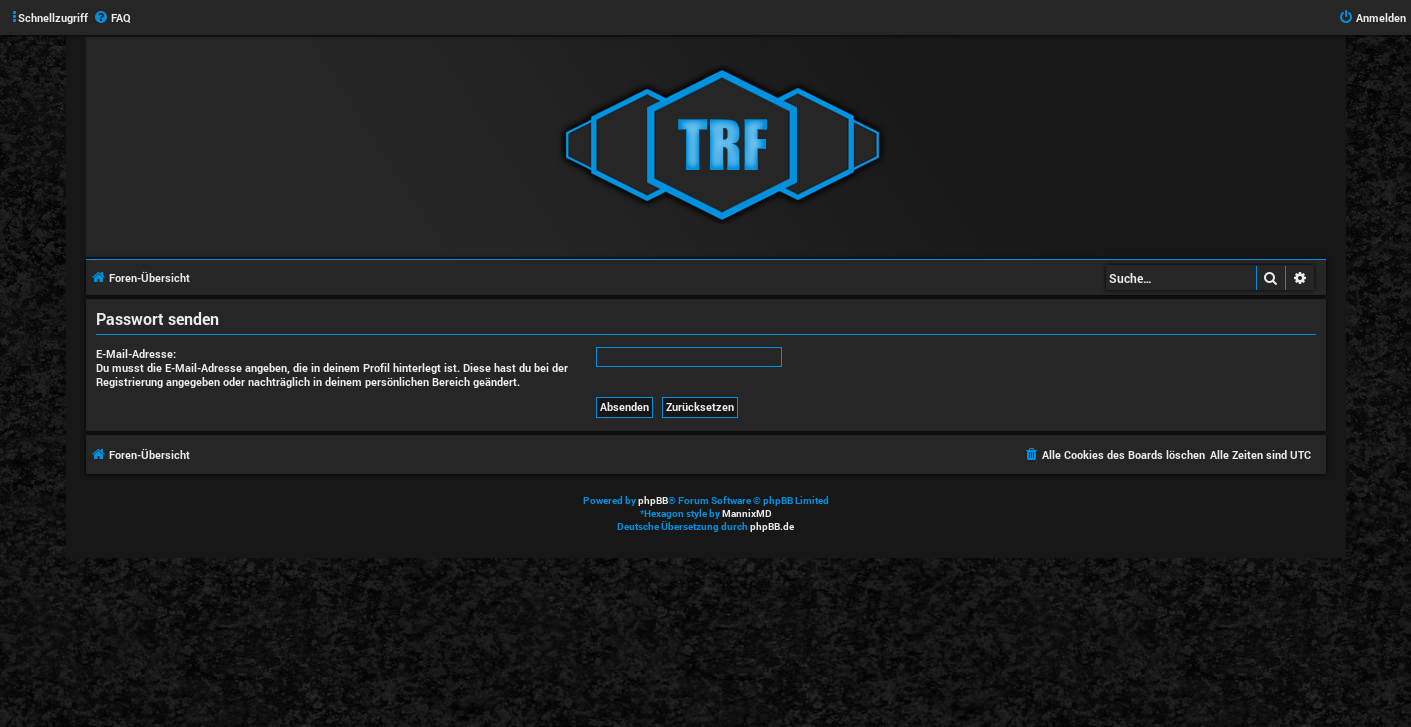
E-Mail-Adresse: (136, 353)
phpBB (653, 500)
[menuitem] (112, 18)
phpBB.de (772, 526)
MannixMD (747, 513)
